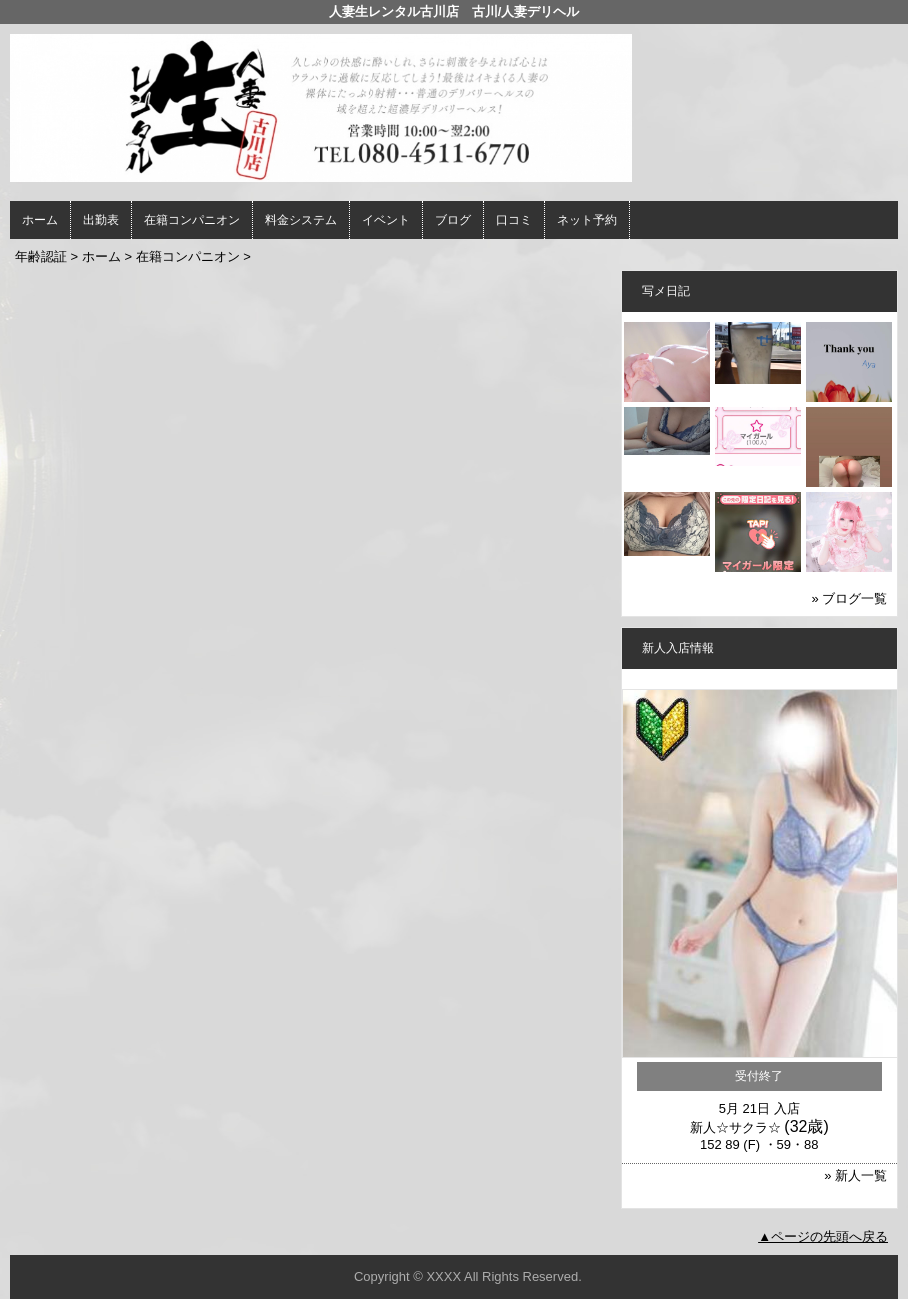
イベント (386, 220)
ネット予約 (587, 220)
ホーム (40, 220)
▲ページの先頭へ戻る (823, 1236)
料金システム (301, 220)
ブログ (453, 220)
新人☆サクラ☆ (735, 1127)
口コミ (514, 220)
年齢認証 (41, 256)
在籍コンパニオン (192, 220)
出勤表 (101, 220)
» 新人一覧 (855, 1175)
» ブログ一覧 (849, 598)
